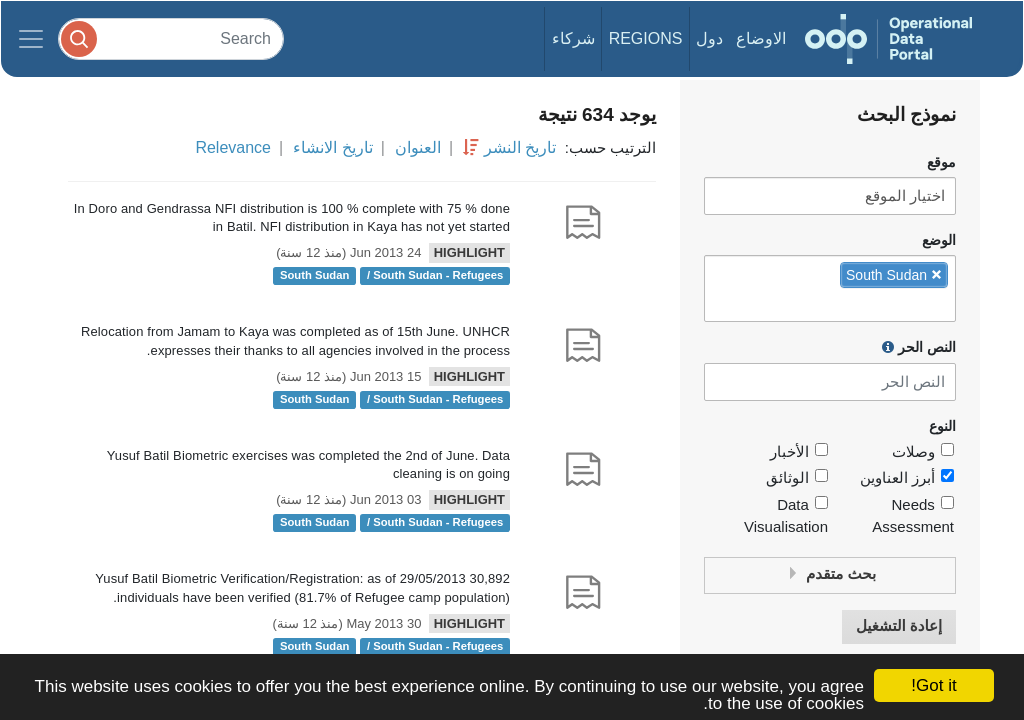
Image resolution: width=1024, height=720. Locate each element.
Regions (646, 38)
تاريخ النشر (520, 147)
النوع (942, 426)
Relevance (233, 147)
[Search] (171, 38)
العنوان (418, 147)
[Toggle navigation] (31, 39)
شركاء (573, 38)
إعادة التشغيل (899, 626)
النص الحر (919, 347)
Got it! (933, 685)
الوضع (939, 240)
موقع (941, 162)
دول (709, 38)
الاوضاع (761, 38)
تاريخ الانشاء (332, 147)
